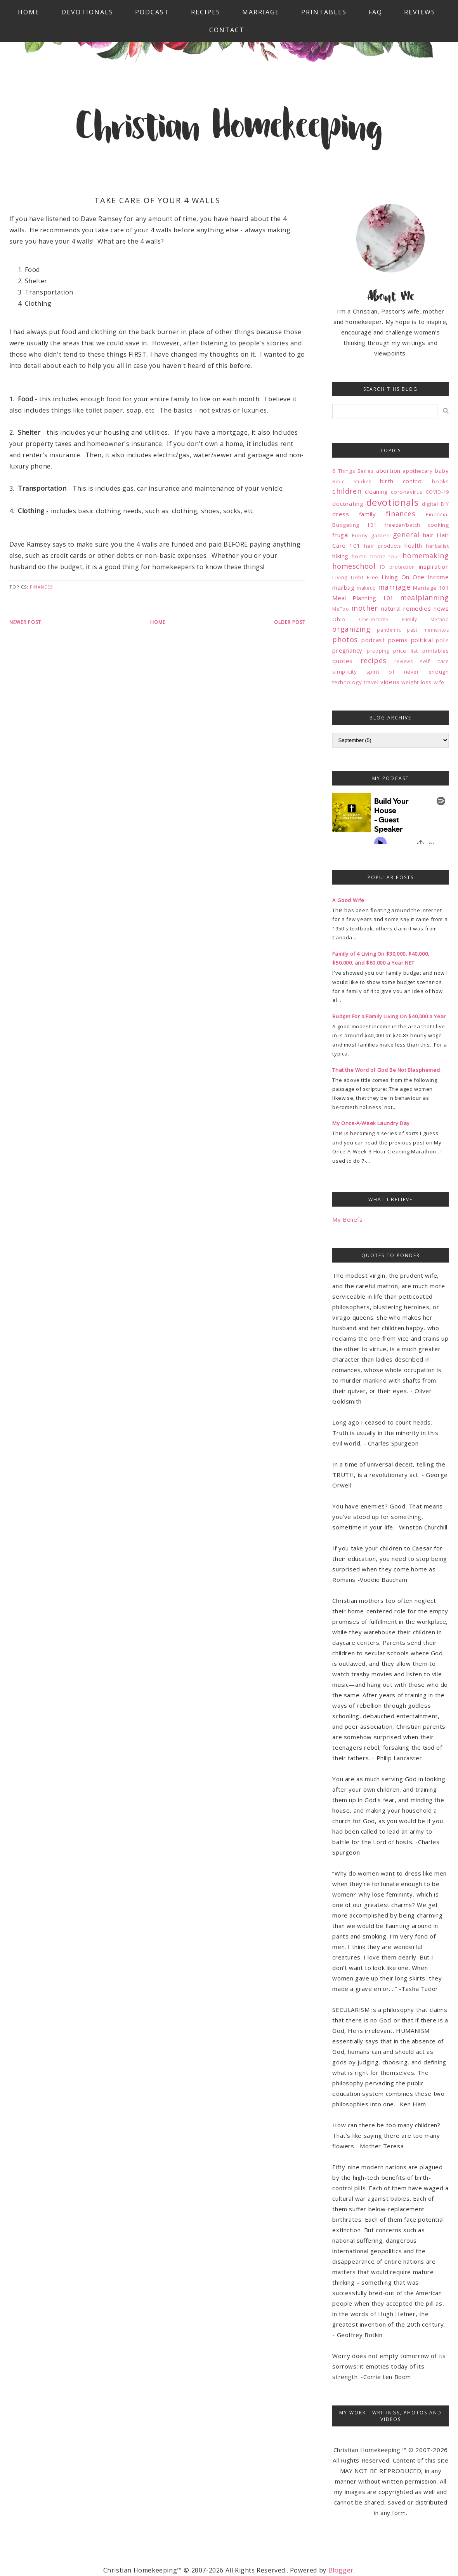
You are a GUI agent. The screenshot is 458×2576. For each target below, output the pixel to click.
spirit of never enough (407, 671)
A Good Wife (348, 900)
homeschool (353, 566)
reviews (403, 661)
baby (442, 470)
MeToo (340, 609)
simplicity (344, 671)
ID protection (397, 567)
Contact (227, 30)
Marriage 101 (431, 587)
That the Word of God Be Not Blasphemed (386, 1069)
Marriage (260, 12)
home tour (385, 556)
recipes (374, 660)
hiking (340, 556)
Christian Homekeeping (229, 128)
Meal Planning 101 (363, 598)
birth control (401, 481)
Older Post (289, 622)
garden (380, 535)
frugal (340, 535)
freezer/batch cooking (416, 524)
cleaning (376, 491)
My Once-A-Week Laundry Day (371, 1123)
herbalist (437, 545)
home (359, 556)
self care (434, 661)
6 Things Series (353, 470)
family (367, 514)
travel (371, 682)
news (441, 608)
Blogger (341, 2570)
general (406, 534)
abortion (388, 470)
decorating (347, 503)
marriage (394, 587)
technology (347, 682)
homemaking (425, 555)
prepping (378, 651)
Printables (324, 12)
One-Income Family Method (404, 619)
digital (430, 503)
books (440, 481)
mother (364, 608)
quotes (342, 661)
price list (405, 650)
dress (340, 514)
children (346, 491)
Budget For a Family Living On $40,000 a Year (389, 1016)
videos (390, 682)
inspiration (434, 566)
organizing (351, 629)
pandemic (389, 630)
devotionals (392, 502)
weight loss (416, 682)
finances (41, 587)
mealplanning (424, 597)
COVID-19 (437, 492)
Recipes (205, 12)
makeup (366, 588)
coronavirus (407, 491)
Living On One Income (415, 577)
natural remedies (406, 608)
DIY (445, 504)
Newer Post (25, 622)
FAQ (375, 12)
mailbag (343, 587)
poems (398, 640)
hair (428, 535)
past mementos (428, 630)
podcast (373, 640)
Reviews (419, 12)
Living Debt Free (355, 577)
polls (442, 640)
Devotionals (87, 12)
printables (435, 650)
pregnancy (347, 650)
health (413, 545)
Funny (360, 535)
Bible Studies (351, 481)
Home (29, 12)
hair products (382, 545)
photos (345, 639)
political (422, 640)
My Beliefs (347, 1219)
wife (439, 682)
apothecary (417, 470)
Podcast (152, 12)
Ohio (338, 619)
